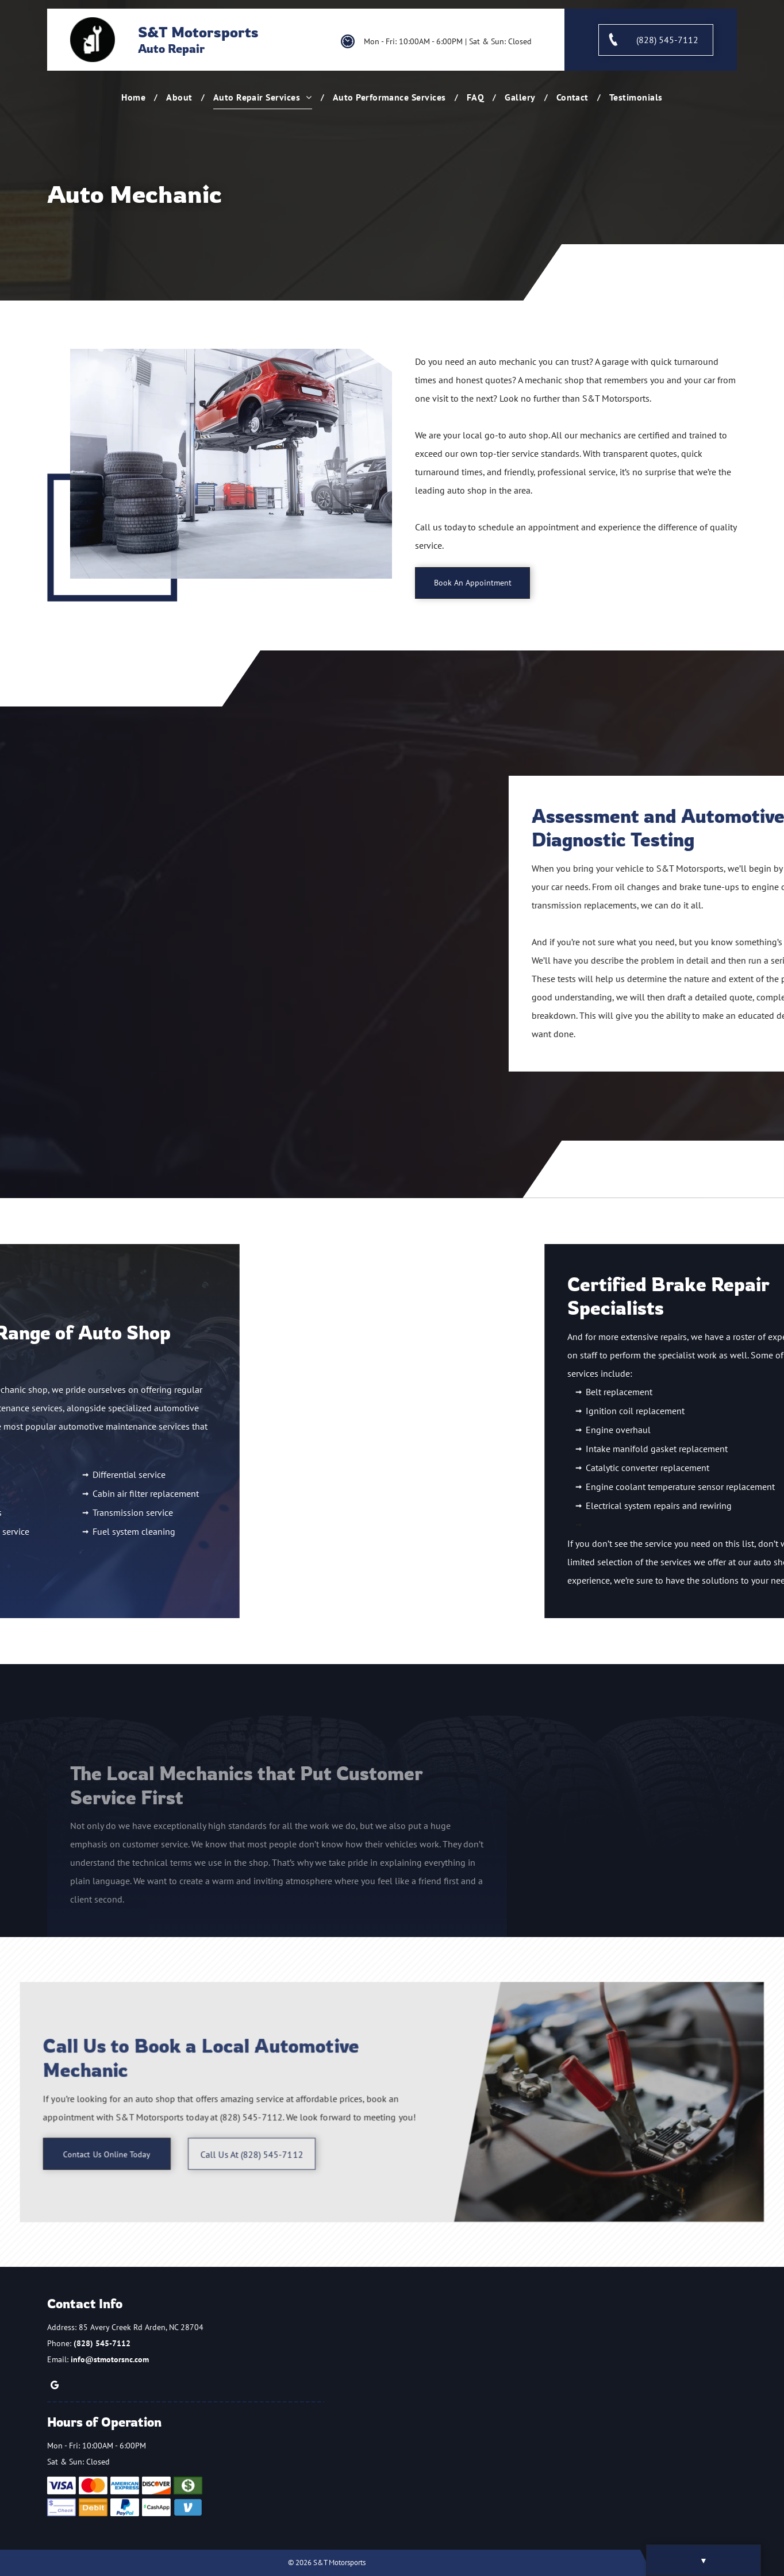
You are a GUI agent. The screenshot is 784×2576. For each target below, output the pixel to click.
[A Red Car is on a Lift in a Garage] (231, 464)
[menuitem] (135, 97)
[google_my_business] (54, 2387)
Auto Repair (171, 48)
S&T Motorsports (198, 32)
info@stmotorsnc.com (110, 2359)
